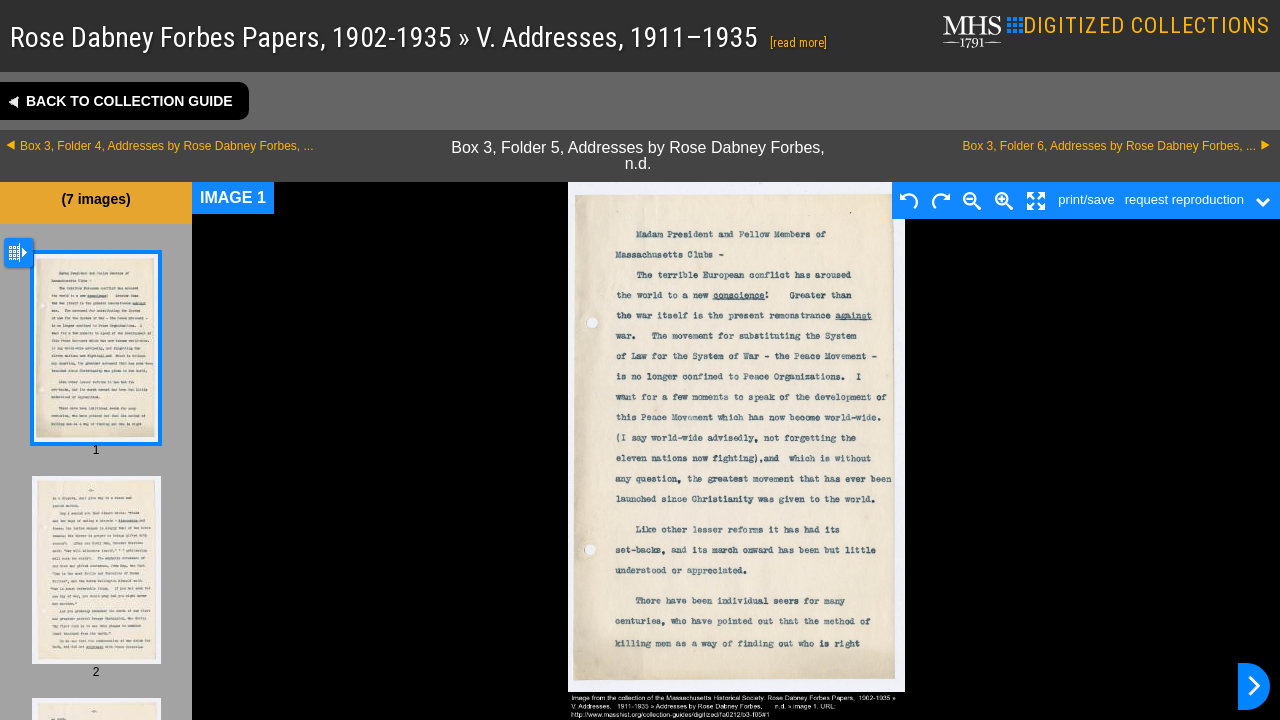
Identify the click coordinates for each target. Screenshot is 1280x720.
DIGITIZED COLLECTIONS (1138, 25)
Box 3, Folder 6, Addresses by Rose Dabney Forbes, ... (1109, 146)
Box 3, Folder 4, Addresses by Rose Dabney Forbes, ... (166, 146)
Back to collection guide (129, 101)
